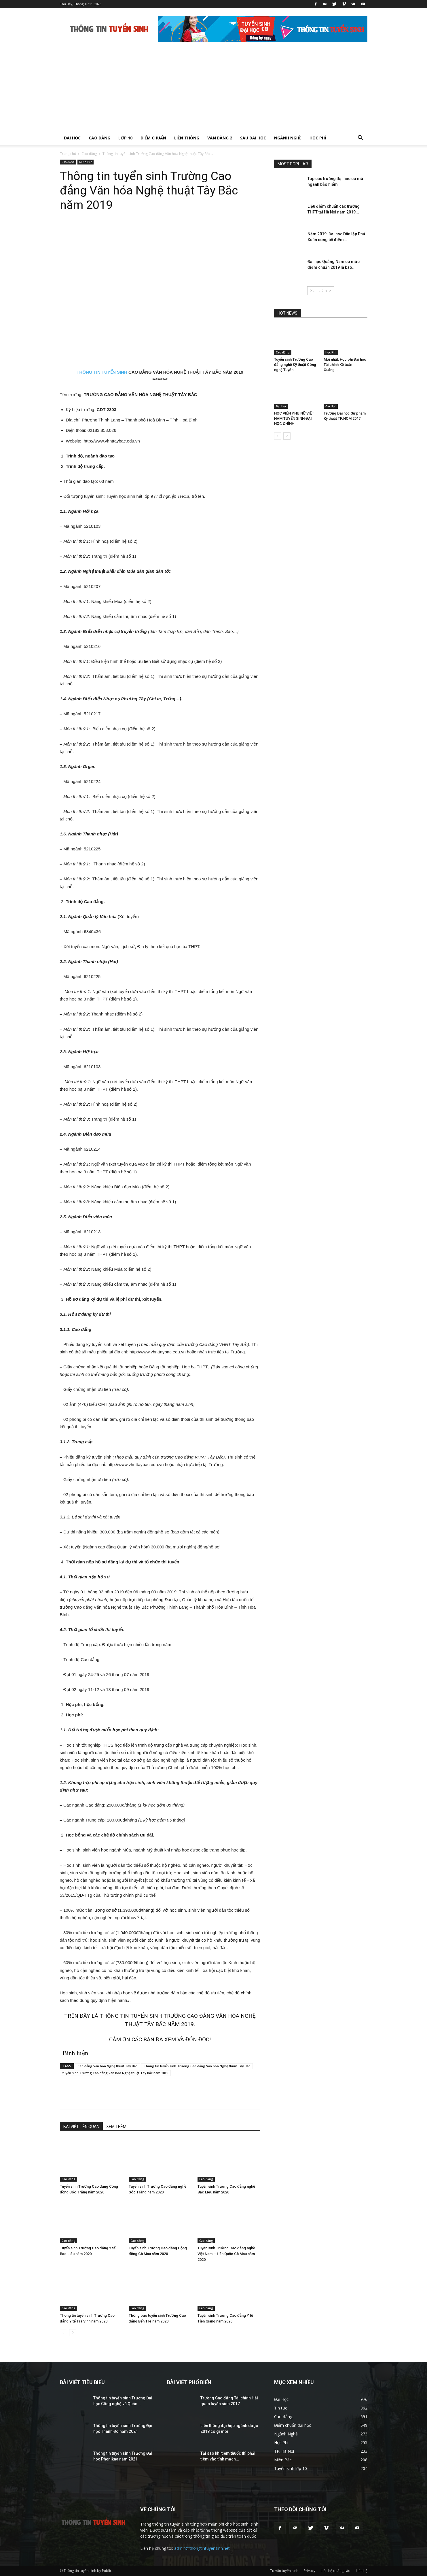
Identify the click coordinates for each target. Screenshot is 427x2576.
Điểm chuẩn (153, 138)
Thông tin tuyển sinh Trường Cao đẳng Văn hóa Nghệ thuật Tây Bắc (197, 2066)
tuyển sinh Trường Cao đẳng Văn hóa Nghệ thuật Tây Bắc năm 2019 (115, 2073)
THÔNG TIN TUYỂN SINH (102, 372)
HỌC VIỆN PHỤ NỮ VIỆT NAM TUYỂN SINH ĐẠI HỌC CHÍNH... (294, 418)
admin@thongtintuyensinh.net (202, 2548)
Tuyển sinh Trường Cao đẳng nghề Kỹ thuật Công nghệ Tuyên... (295, 364)
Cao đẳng (99, 138)
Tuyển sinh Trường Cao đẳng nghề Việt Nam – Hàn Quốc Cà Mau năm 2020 (226, 2254)
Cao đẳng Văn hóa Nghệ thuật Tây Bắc (107, 2066)
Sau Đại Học (253, 138)
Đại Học (72, 138)
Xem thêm (320, 290)
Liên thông (186, 138)
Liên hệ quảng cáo (335, 2570)
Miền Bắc (85, 162)
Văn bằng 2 (219, 138)
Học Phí (318, 138)
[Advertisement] (213, 88)
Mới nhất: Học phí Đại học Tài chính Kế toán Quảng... (345, 364)
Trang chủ (68, 153)
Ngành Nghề (287, 138)
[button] (360, 138)
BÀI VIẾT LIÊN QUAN (81, 2126)
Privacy (309, 2570)
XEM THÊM (116, 2126)
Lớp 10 (125, 138)
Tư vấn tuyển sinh (284, 2570)
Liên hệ (361, 2570)
